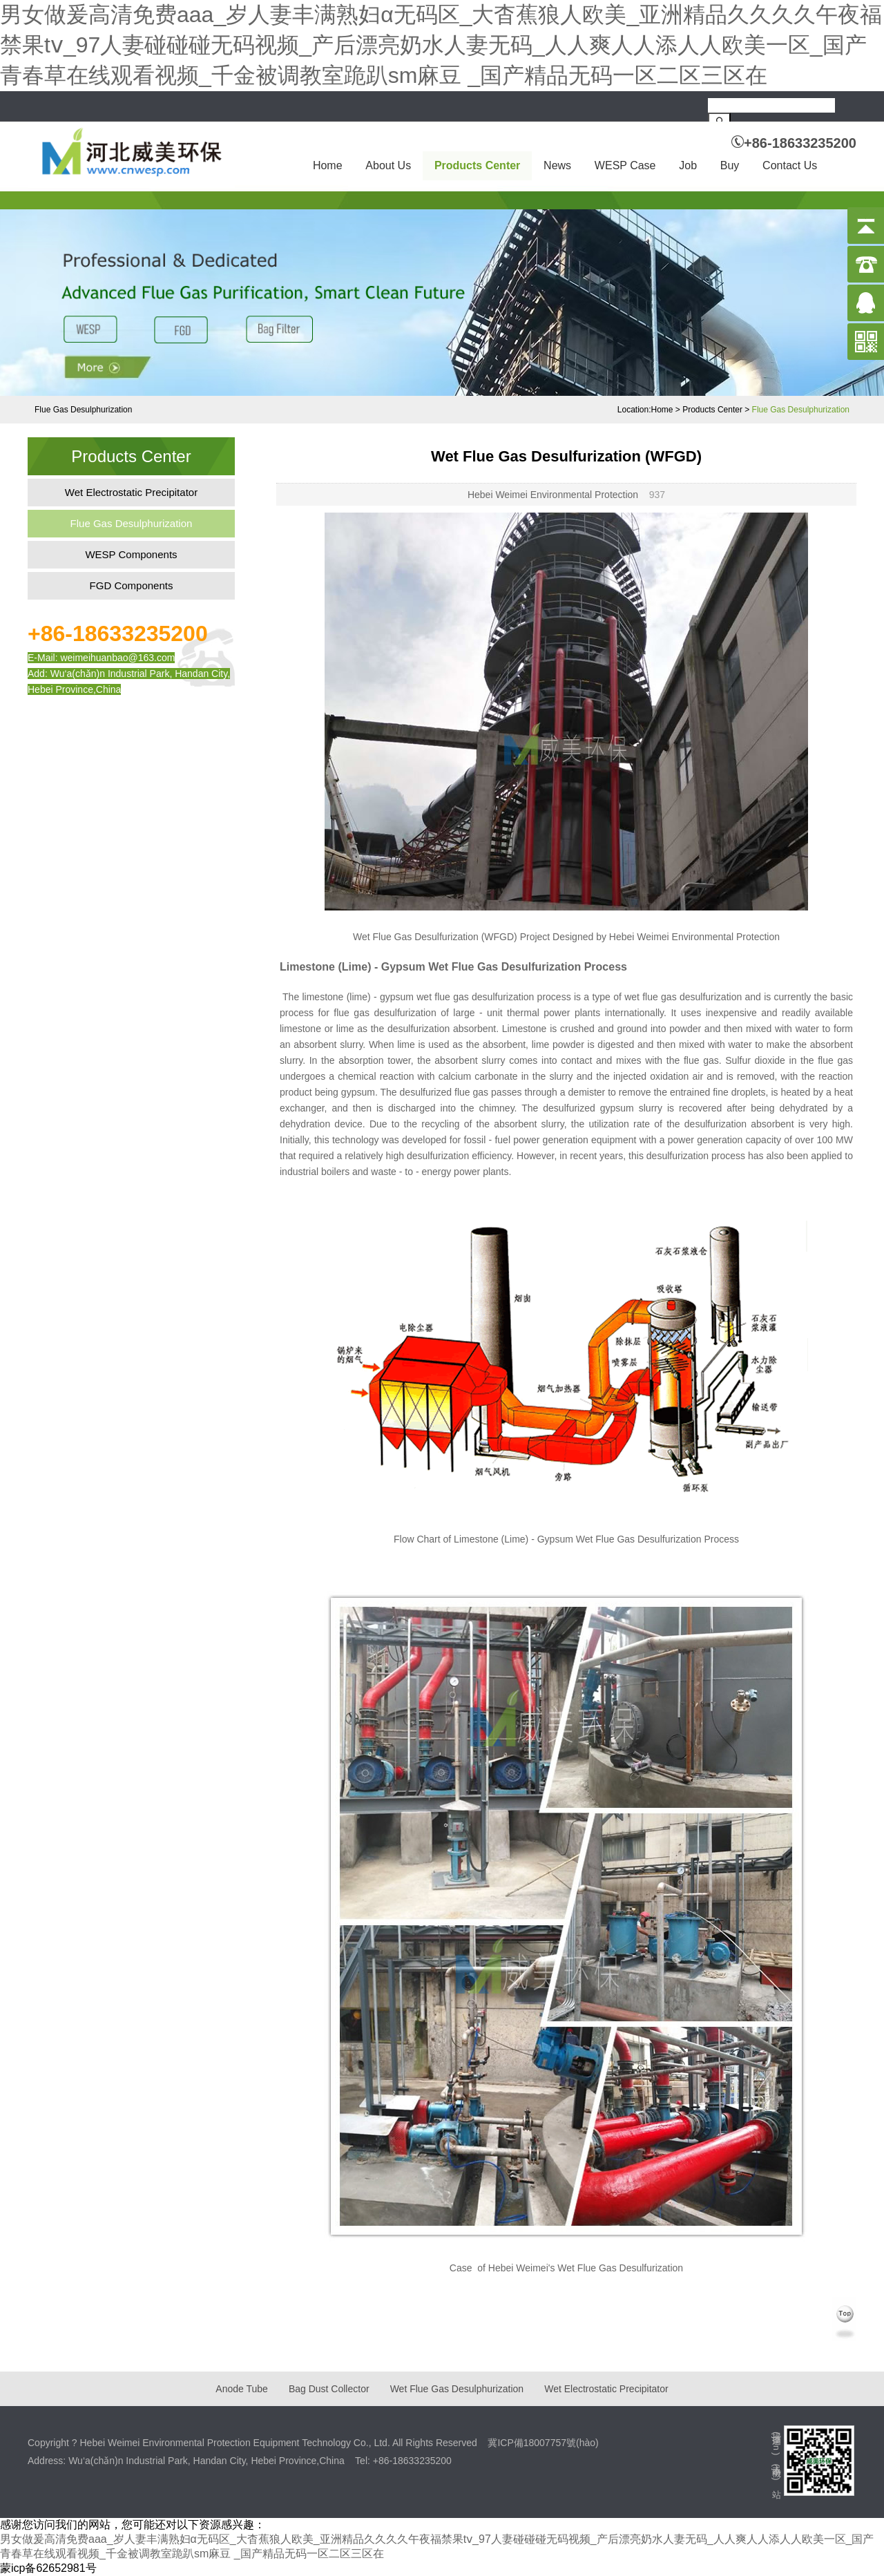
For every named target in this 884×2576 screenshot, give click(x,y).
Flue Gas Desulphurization (800, 409)
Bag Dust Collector (329, 2388)
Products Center (477, 165)
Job (688, 165)
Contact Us (789, 165)
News (557, 165)
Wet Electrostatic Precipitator (131, 492)
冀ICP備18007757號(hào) (543, 2442)
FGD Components (131, 585)
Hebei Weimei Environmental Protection (553, 494)
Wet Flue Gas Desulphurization (457, 2388)
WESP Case (625, 165)
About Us (388, 165)
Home (328, 165)
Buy (730, 165)
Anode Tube (241, 2388)
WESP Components (131, 554)
